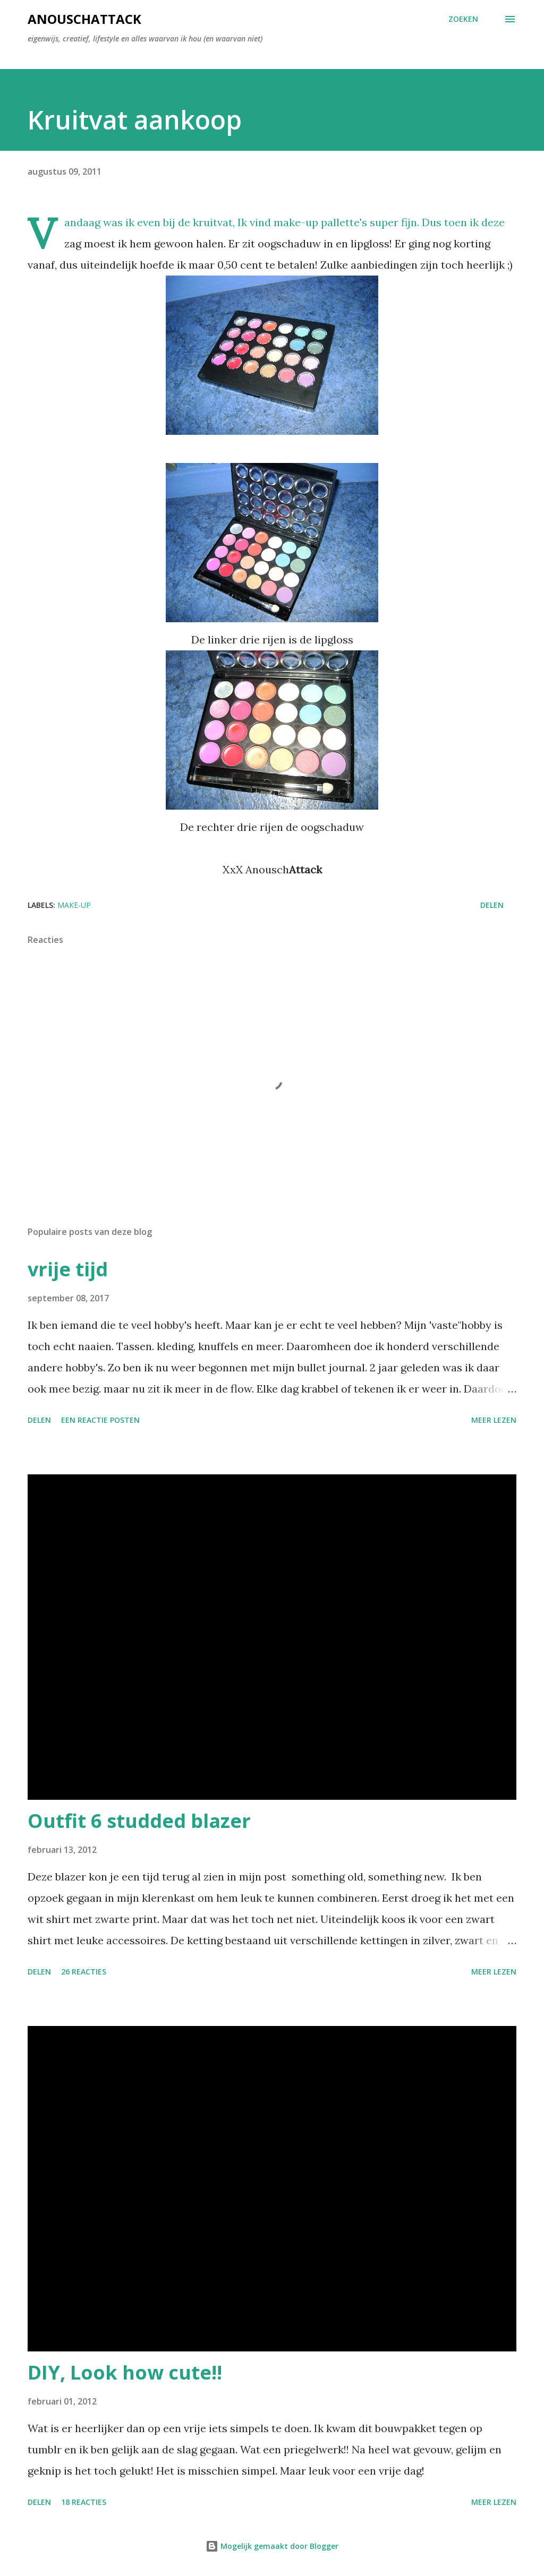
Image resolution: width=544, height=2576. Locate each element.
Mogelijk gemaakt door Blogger (272, 2546)
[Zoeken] (463, 19)
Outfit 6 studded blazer (139, 1821)
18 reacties (83, 2502)
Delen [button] (492, 905)
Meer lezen (493, 1420)
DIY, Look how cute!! (125, 2372)
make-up (74, 905)
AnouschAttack (84, 19)
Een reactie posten (100, 1420)
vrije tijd (68, 1269)
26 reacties (83, 1972)
